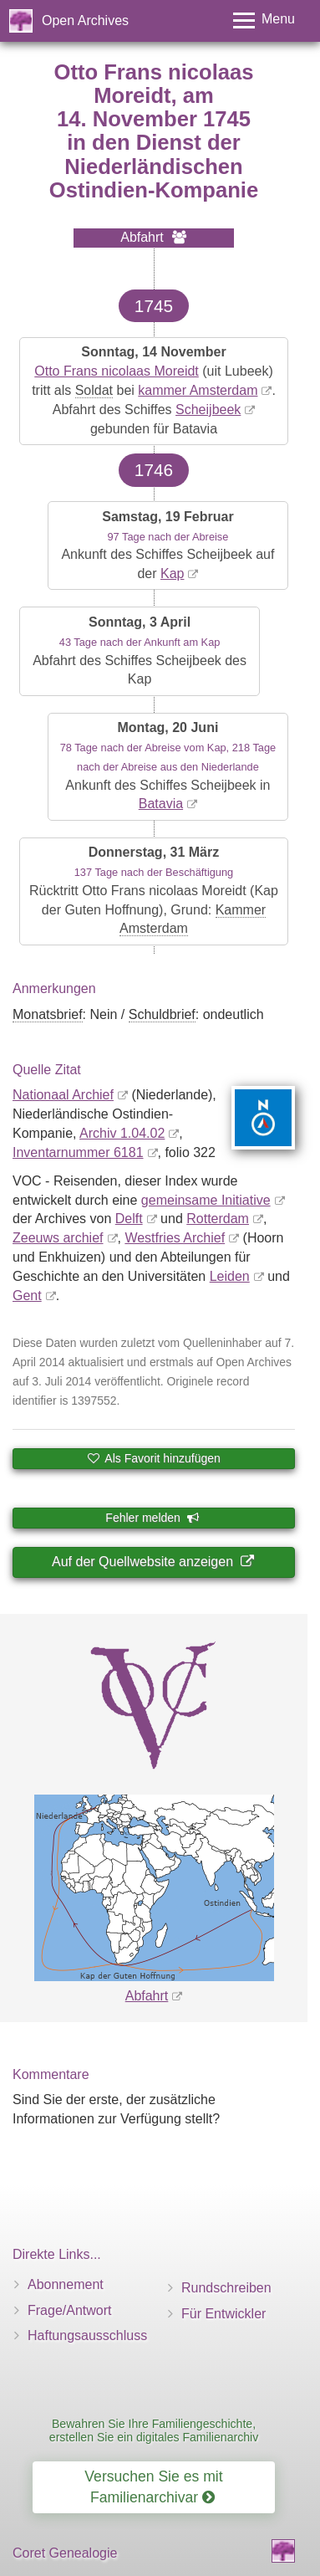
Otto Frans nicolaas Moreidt (116, 371)
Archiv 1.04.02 (122, 1133)
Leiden (230, 1276)
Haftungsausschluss (87, 2335)
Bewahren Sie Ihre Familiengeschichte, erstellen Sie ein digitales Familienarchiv (153, 2430)
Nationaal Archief (63, 1095)
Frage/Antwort (69, 2310)
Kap (172, 573)
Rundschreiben (226, 2288)
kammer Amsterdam (197, 390)
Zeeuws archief (58, 1238)
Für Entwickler (223, 2314)
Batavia (161, 803)
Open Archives (85, 20)
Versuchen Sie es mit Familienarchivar (153, 2487)
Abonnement (66, 2284)
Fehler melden (152, 1517)
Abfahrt (147, 1996)
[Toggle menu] (264, 20)
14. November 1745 (154, 119)
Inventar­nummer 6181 (78, 1152)
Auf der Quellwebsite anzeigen (152, 1561)
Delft (129, 1218)
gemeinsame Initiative (206, 1200)
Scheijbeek (208, 409)
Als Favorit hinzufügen (154, 1458)
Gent (27, 1295)
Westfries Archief (174, 1238)
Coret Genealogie (65, 2553)
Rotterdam (217, 1218)
